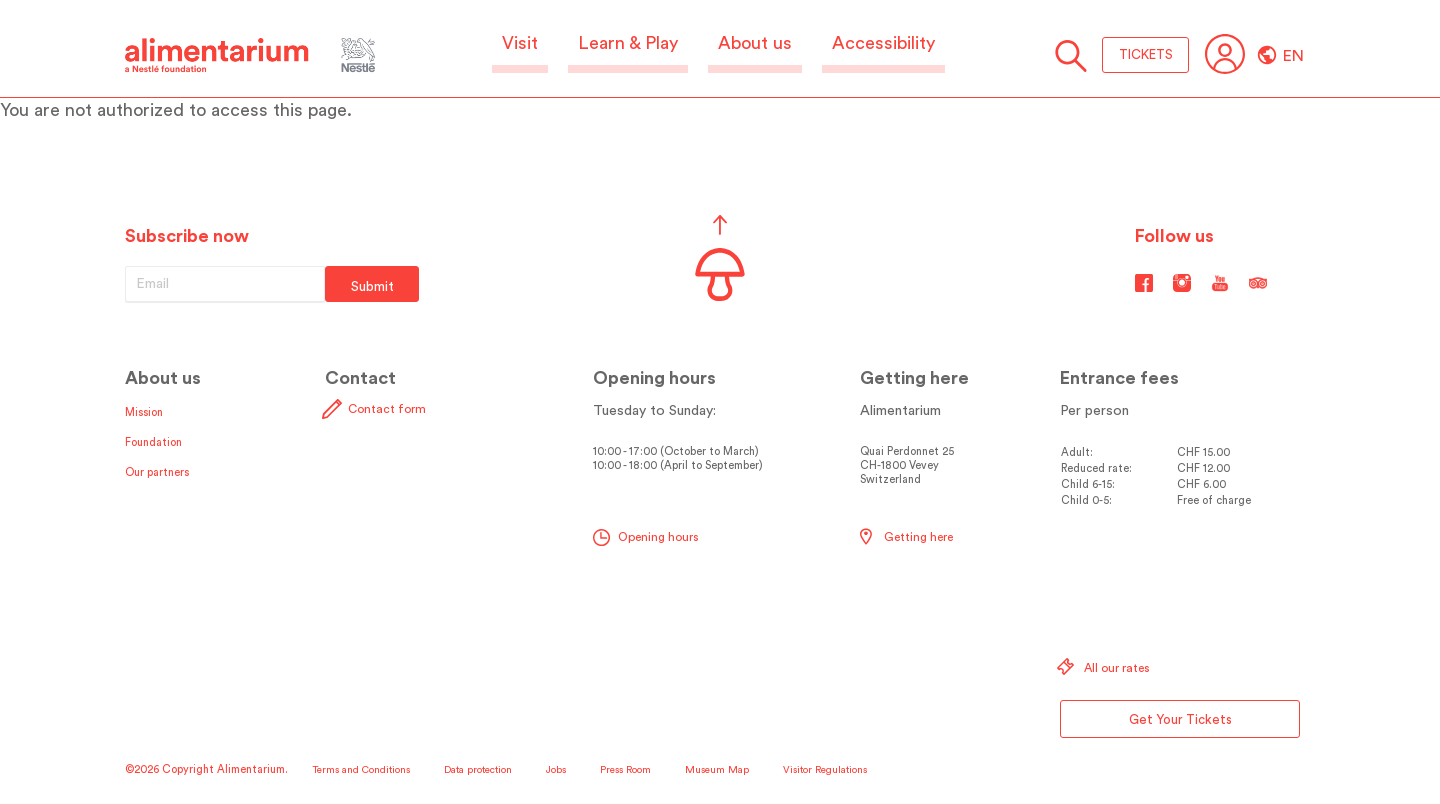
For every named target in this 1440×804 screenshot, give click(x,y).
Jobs (556, 770)
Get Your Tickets (1180, 719)
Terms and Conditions (361, 770)
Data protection (478, 770)
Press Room (625, 770)
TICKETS (1146, 54)
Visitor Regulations (825, 770)
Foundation (153, 442)
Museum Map (717, 770)
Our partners (157, 472)
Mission (144, 412)
